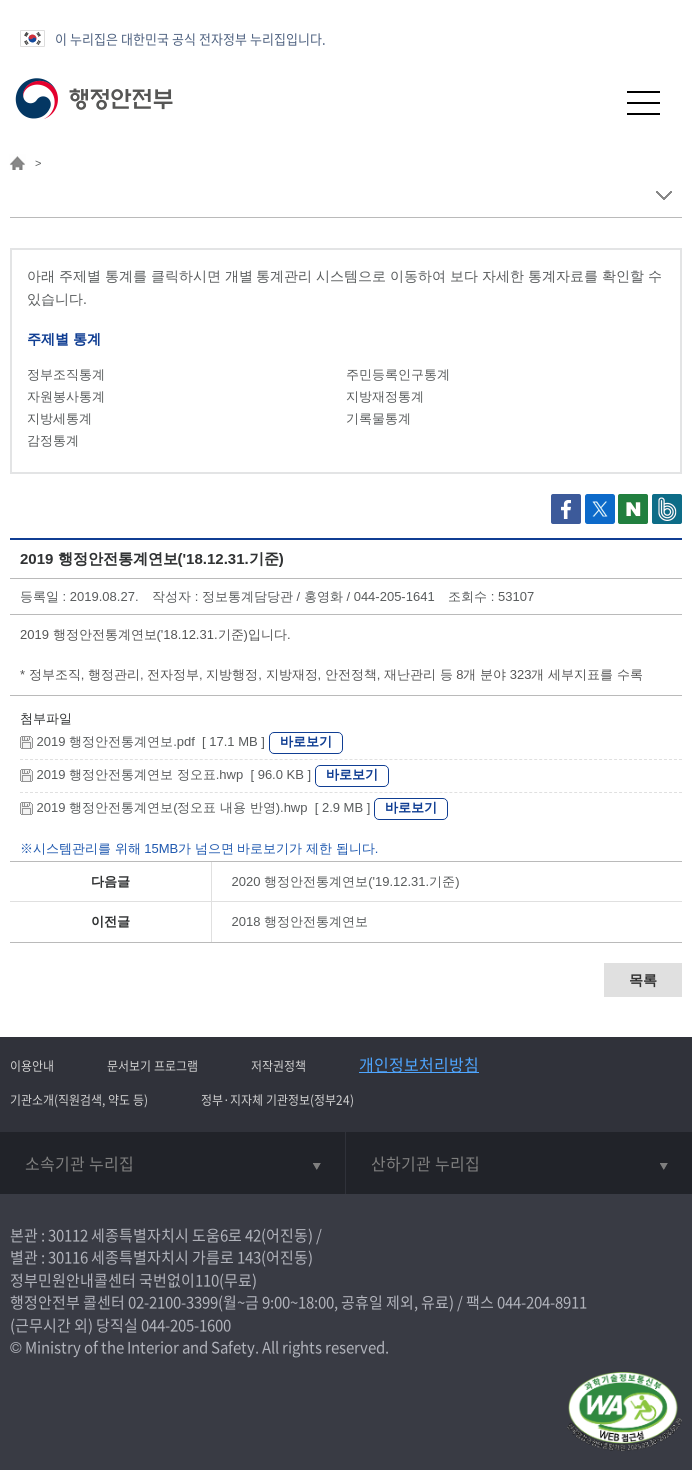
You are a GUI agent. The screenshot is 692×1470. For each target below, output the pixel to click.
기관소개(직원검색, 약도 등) (79, 1100)
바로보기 (306, 741)
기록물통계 (378, 418)
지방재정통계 (385, 396)
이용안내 (32, 1066)
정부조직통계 (66, 374)
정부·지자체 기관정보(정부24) (277, 1100)
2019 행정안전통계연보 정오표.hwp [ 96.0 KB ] (167, 774)
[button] (594, 102)
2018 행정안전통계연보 (300, 921)
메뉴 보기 (663, 195)
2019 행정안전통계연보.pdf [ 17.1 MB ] (144, 741)
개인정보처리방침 (419, 1064)
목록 (643, 980)
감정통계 (53, 440)
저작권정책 (278, 1066)
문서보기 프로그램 (152, 1066)
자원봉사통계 (66, 396)
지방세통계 (59, 418)
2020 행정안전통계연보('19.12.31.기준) (346, 881)
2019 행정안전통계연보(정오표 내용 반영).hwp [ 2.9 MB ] (197, 807)
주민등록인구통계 (398, 374)
